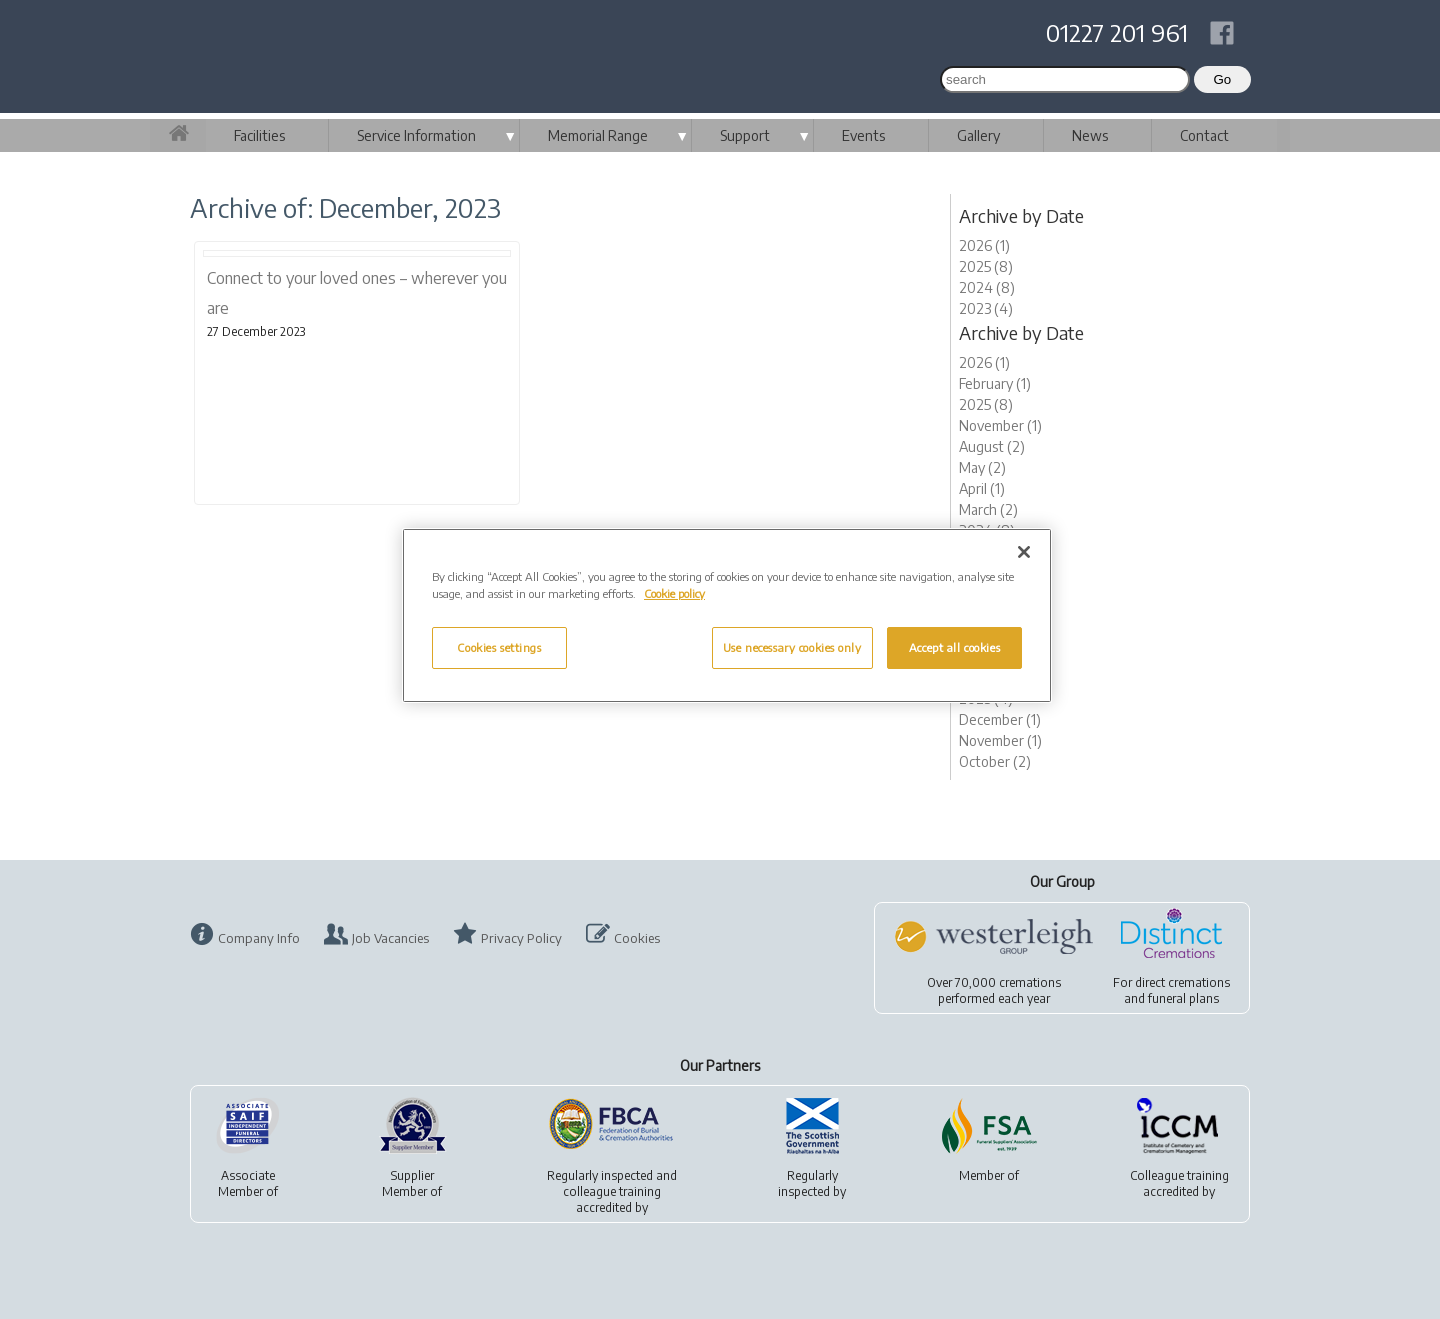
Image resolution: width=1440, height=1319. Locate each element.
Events (863, 135)
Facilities (259, 135)
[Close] (1024, 552)
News (1090, 135)
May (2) (982, 467)
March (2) (988, 509)
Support (745, 135)
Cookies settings (499, 647)
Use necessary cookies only (792, 647)
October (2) (995, 761)
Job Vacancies (390, 938)
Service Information (416, 135)
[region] (727, 615)
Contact (1204, 135)
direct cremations (1182, 982)
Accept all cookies (954, 647)
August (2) (992, 446)
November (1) (1000, 425)
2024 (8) (987, 287)
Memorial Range (598, 135)
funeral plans (1183, 998)
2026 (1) (984, 245)
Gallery (978, 135)
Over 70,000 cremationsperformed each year (994, 990)
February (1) (995, 383)
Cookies (637, 938)
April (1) (982, 488)
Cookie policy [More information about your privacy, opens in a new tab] (674, 593)
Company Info (259, 938)
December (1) (1000, 719)
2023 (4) (986, 308)
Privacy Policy (521, 938)
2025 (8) (986, 266)
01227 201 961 (1117, 32)
